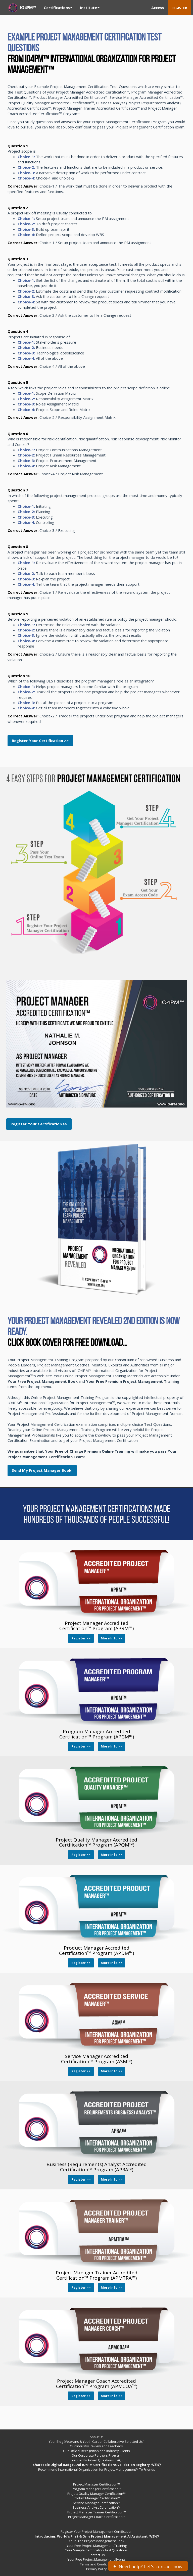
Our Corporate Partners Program (97, 2455)
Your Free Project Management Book (96, 2541)
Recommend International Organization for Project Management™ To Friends (96, 2469)
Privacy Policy (96, 2569)
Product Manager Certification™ (97, 2498)
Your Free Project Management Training (97, 2545)
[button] (42, 1470)
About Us (97, 2436)
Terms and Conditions (96, 2564)
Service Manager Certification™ (96, 2503)
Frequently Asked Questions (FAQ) (96, 2460)
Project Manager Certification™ (96, 2484)
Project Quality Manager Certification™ (96, 2493)
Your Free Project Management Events (97, 2559)
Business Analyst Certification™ (96, 2507)
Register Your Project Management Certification (96, 2531)
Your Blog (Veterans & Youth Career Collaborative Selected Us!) (96, 2441)
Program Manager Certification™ (96, 2489)
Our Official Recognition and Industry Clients (96, 2451)
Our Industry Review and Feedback (96, 2446)
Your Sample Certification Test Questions (96, 2550)
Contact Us (96, 2555)
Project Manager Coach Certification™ (96, 2516)
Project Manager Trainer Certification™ (96, 2512)
